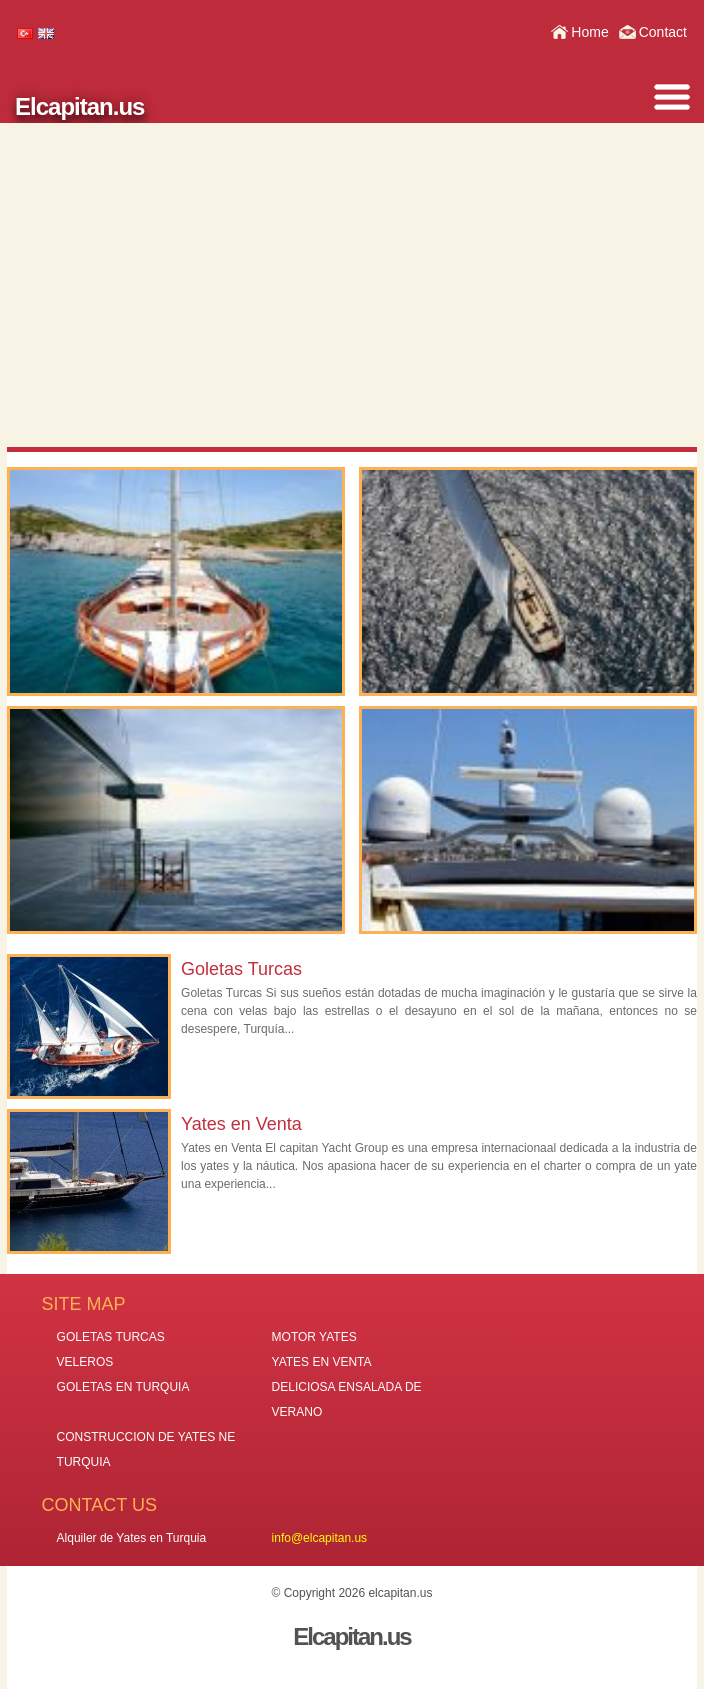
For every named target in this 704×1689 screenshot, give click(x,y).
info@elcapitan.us (320, 1538)
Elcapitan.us (79, 106)
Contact (663, 32)
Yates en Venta (241, 1124)
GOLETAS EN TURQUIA (123, 1387)
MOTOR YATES (314, 1337)
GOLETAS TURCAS (111, 1337)
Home (589, 32)
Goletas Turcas (241, 969)
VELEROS (85, 1362)
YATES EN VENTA (322, 1362)
